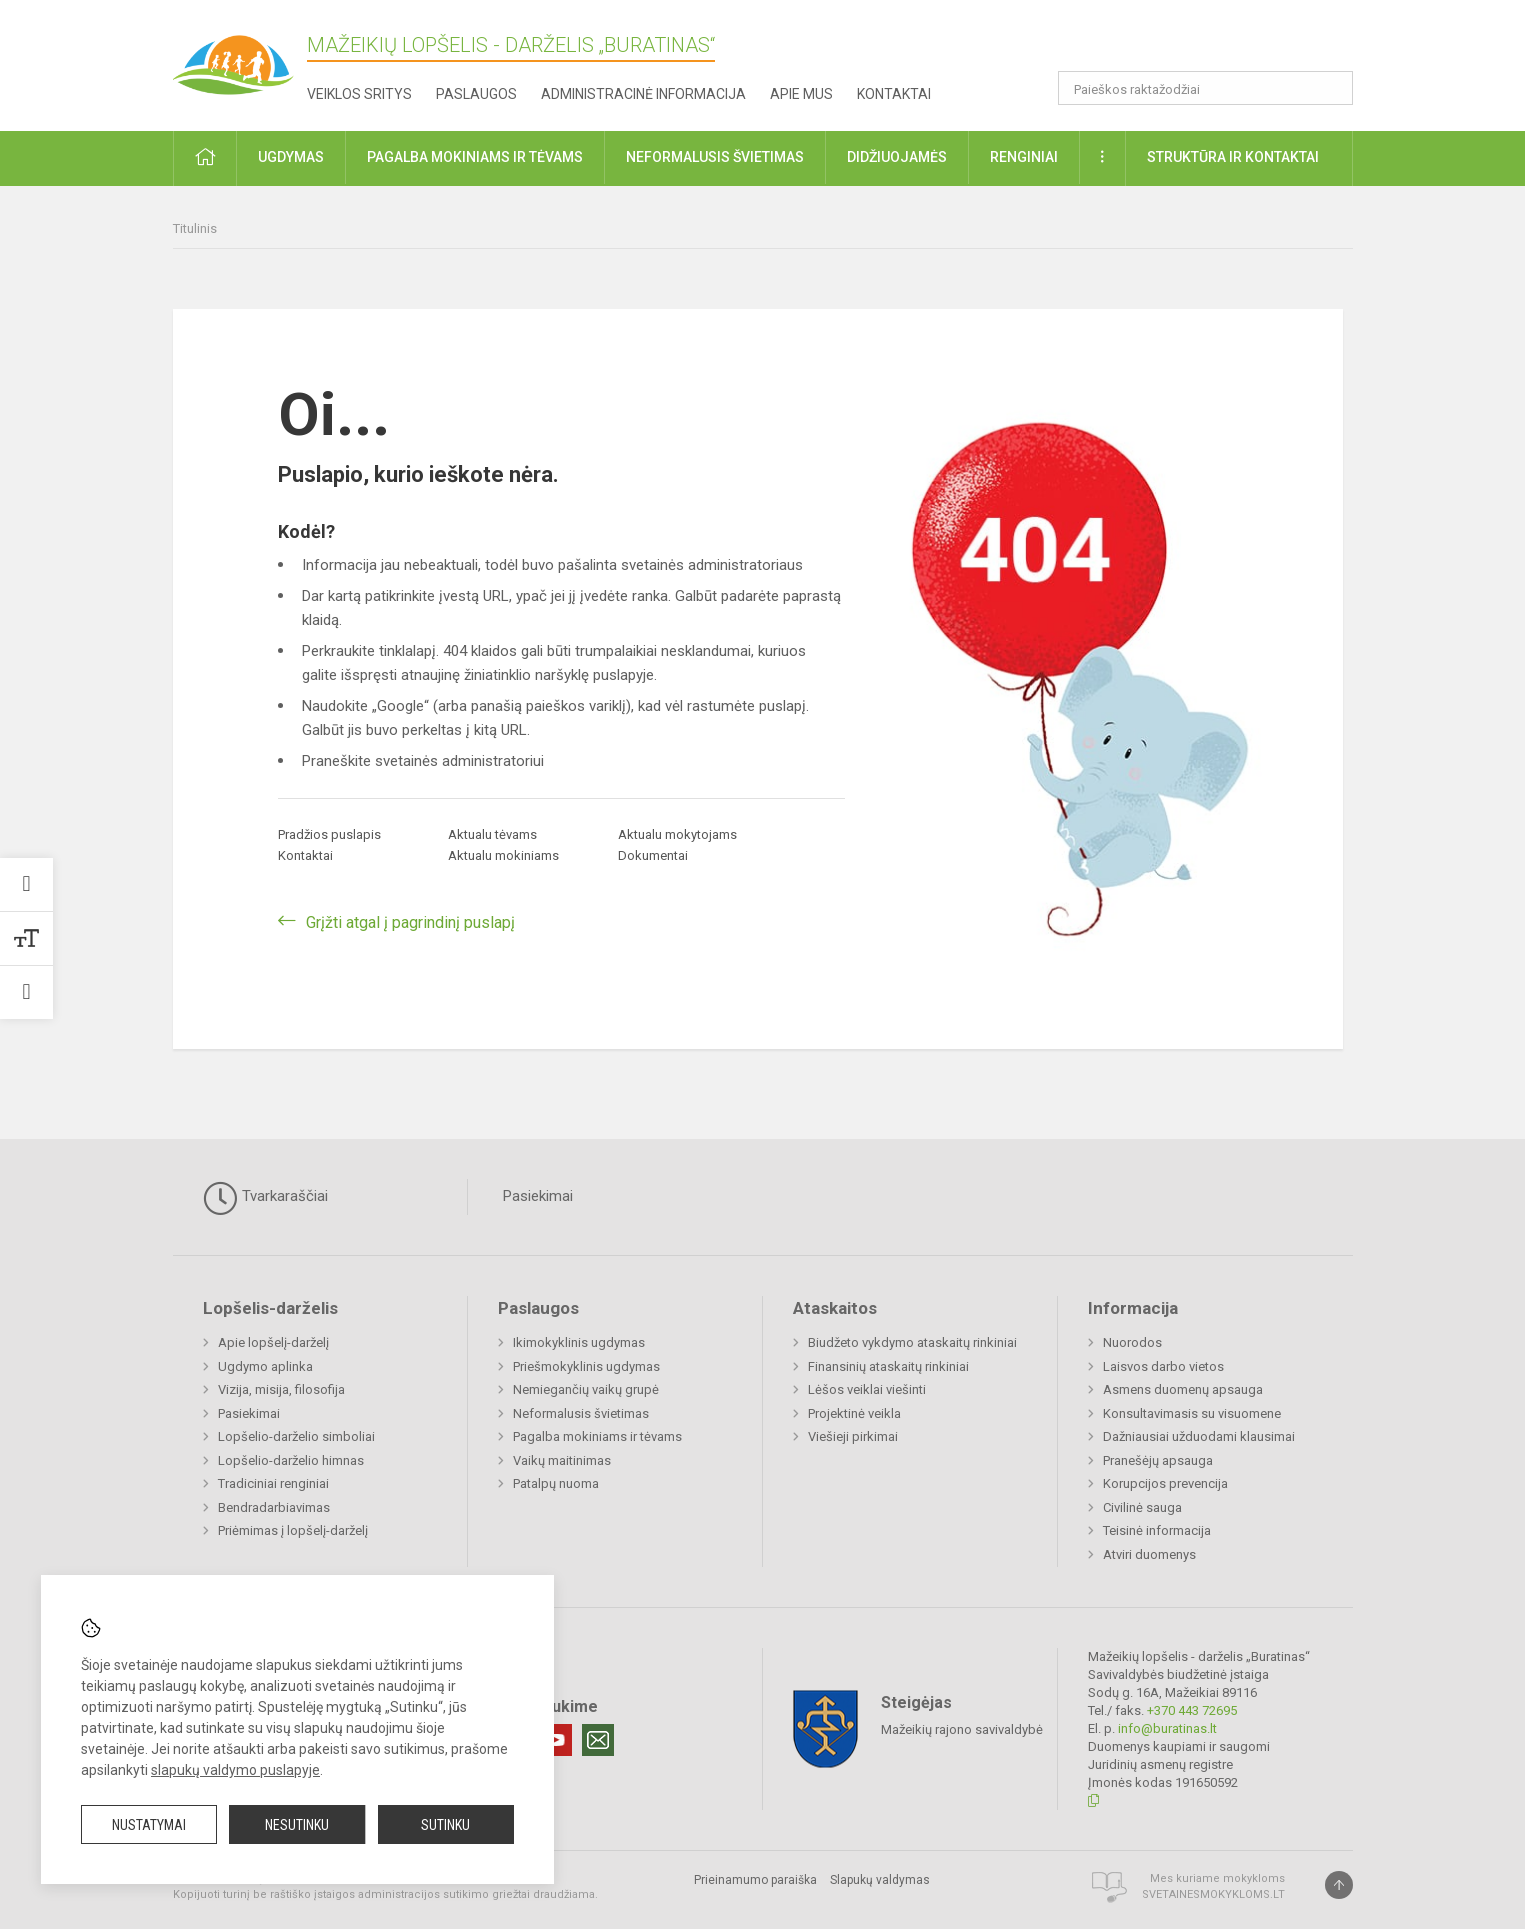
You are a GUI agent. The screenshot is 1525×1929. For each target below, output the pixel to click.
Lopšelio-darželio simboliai (296, 1436)
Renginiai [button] (1024, 157)
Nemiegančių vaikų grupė (586, 1389)
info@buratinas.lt (1167, 1728)
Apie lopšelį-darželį (273, 1342)
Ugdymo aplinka (265, 1366)
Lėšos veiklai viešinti (867, 1389)
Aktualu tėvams (492, 834)
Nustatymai (149, 1825)
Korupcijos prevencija (1165, 1483)
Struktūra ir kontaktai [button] (1233, 157)
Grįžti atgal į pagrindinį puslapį (410, 922)
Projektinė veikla (854, 1413)
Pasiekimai (538, 1196)
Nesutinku (297, 1825)
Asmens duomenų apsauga (1183, 1389)
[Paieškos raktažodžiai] (1205, 88)
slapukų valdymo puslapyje (235, 1770)
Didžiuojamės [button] (897, 157)
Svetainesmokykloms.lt (1213, 1894)
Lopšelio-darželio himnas (291, 1460)
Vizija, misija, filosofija (281, 1389)
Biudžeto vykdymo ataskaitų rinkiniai (912, 1342)
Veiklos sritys (359, 94)
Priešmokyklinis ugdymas (586, 1366)
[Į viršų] (1339, 1885)
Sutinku (445, 1825)
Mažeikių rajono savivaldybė (962, 1728)
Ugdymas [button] (291, 157)
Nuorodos (1132, 1342)
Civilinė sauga (1142, 1507)
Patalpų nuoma (556, 1483)
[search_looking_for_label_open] (1331, 88)
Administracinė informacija (643, 94)
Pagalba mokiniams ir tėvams (597, 1436)
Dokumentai (653, 855)
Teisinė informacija (1157, 1530)
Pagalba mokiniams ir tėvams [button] (475, 157)
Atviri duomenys (1149, 1554)
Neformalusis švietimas (581, 1413)
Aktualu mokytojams (677, 834)
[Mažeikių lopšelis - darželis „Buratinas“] (253, 55)
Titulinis (195, 228)
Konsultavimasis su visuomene (1192, 1413)
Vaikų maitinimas (562, 1460)
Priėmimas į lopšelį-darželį (293, 1530)
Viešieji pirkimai (853, 1436)
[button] (1216, 42)
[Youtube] (556, 1740)
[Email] (598, 1740)
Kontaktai (894, 94)
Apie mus (801, 94)
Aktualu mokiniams (503, 855)
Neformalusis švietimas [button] (715, 157)
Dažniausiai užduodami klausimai (1199, 1436)
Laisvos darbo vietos (1163, 1366)
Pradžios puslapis (329, 834)
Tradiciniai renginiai (273, 1483)
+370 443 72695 (1192, 1710)
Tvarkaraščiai (265, 1198)
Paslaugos (476, 94)
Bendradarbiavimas (274, 1507)
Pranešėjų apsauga (1158, 1460)
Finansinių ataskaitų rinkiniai (888, 1366)
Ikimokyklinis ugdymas (579, 1342)
